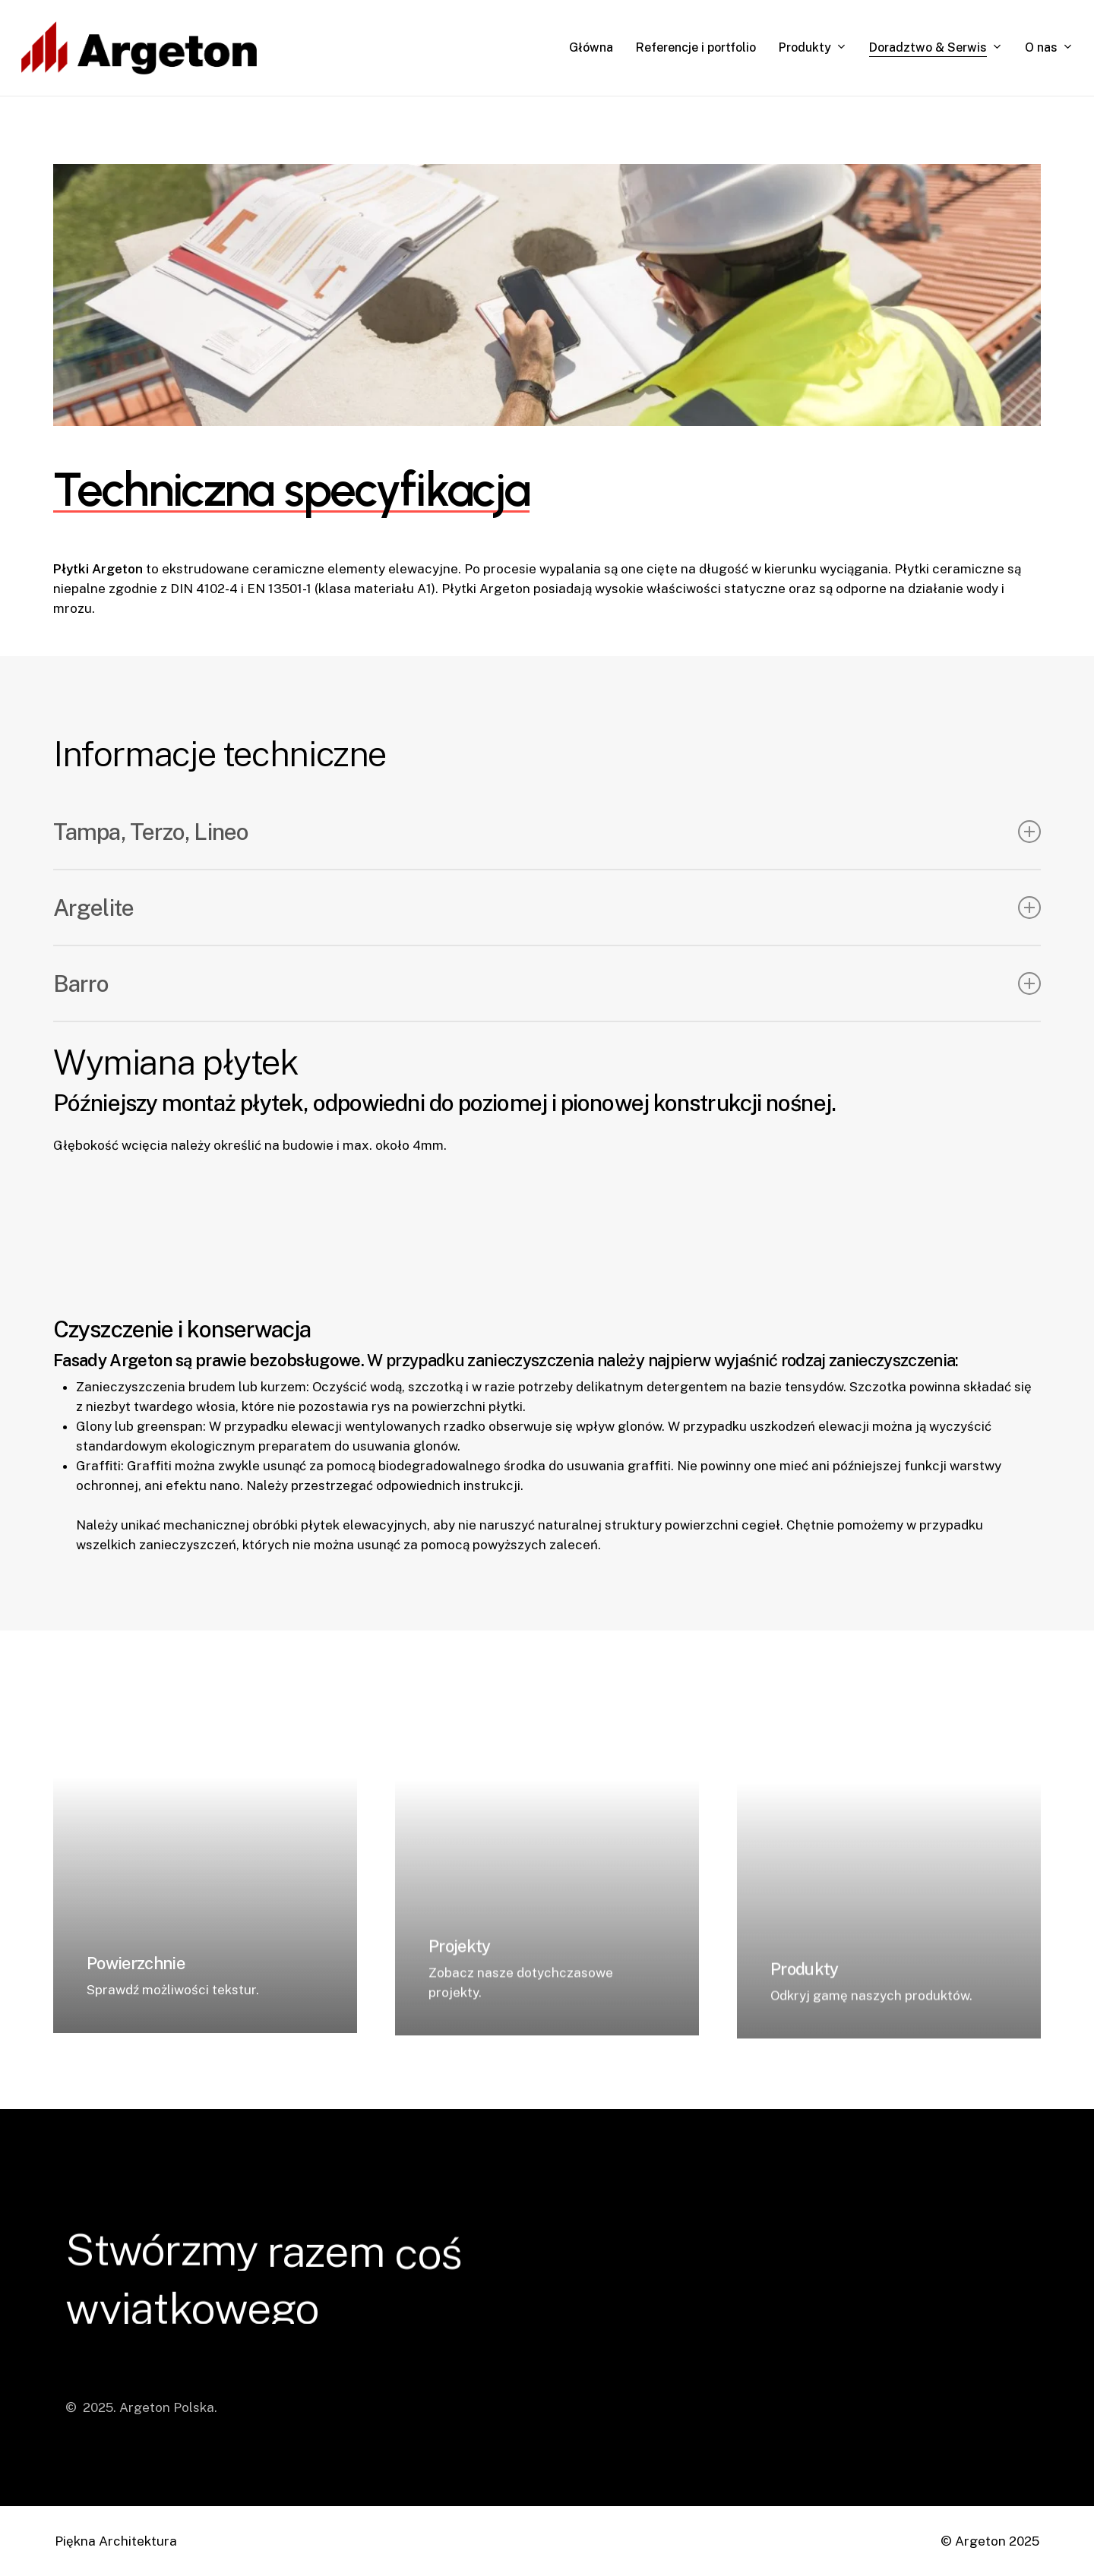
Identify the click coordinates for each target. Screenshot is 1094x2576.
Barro (547, 983)
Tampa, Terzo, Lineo (547, 831)
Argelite (547, 907)
